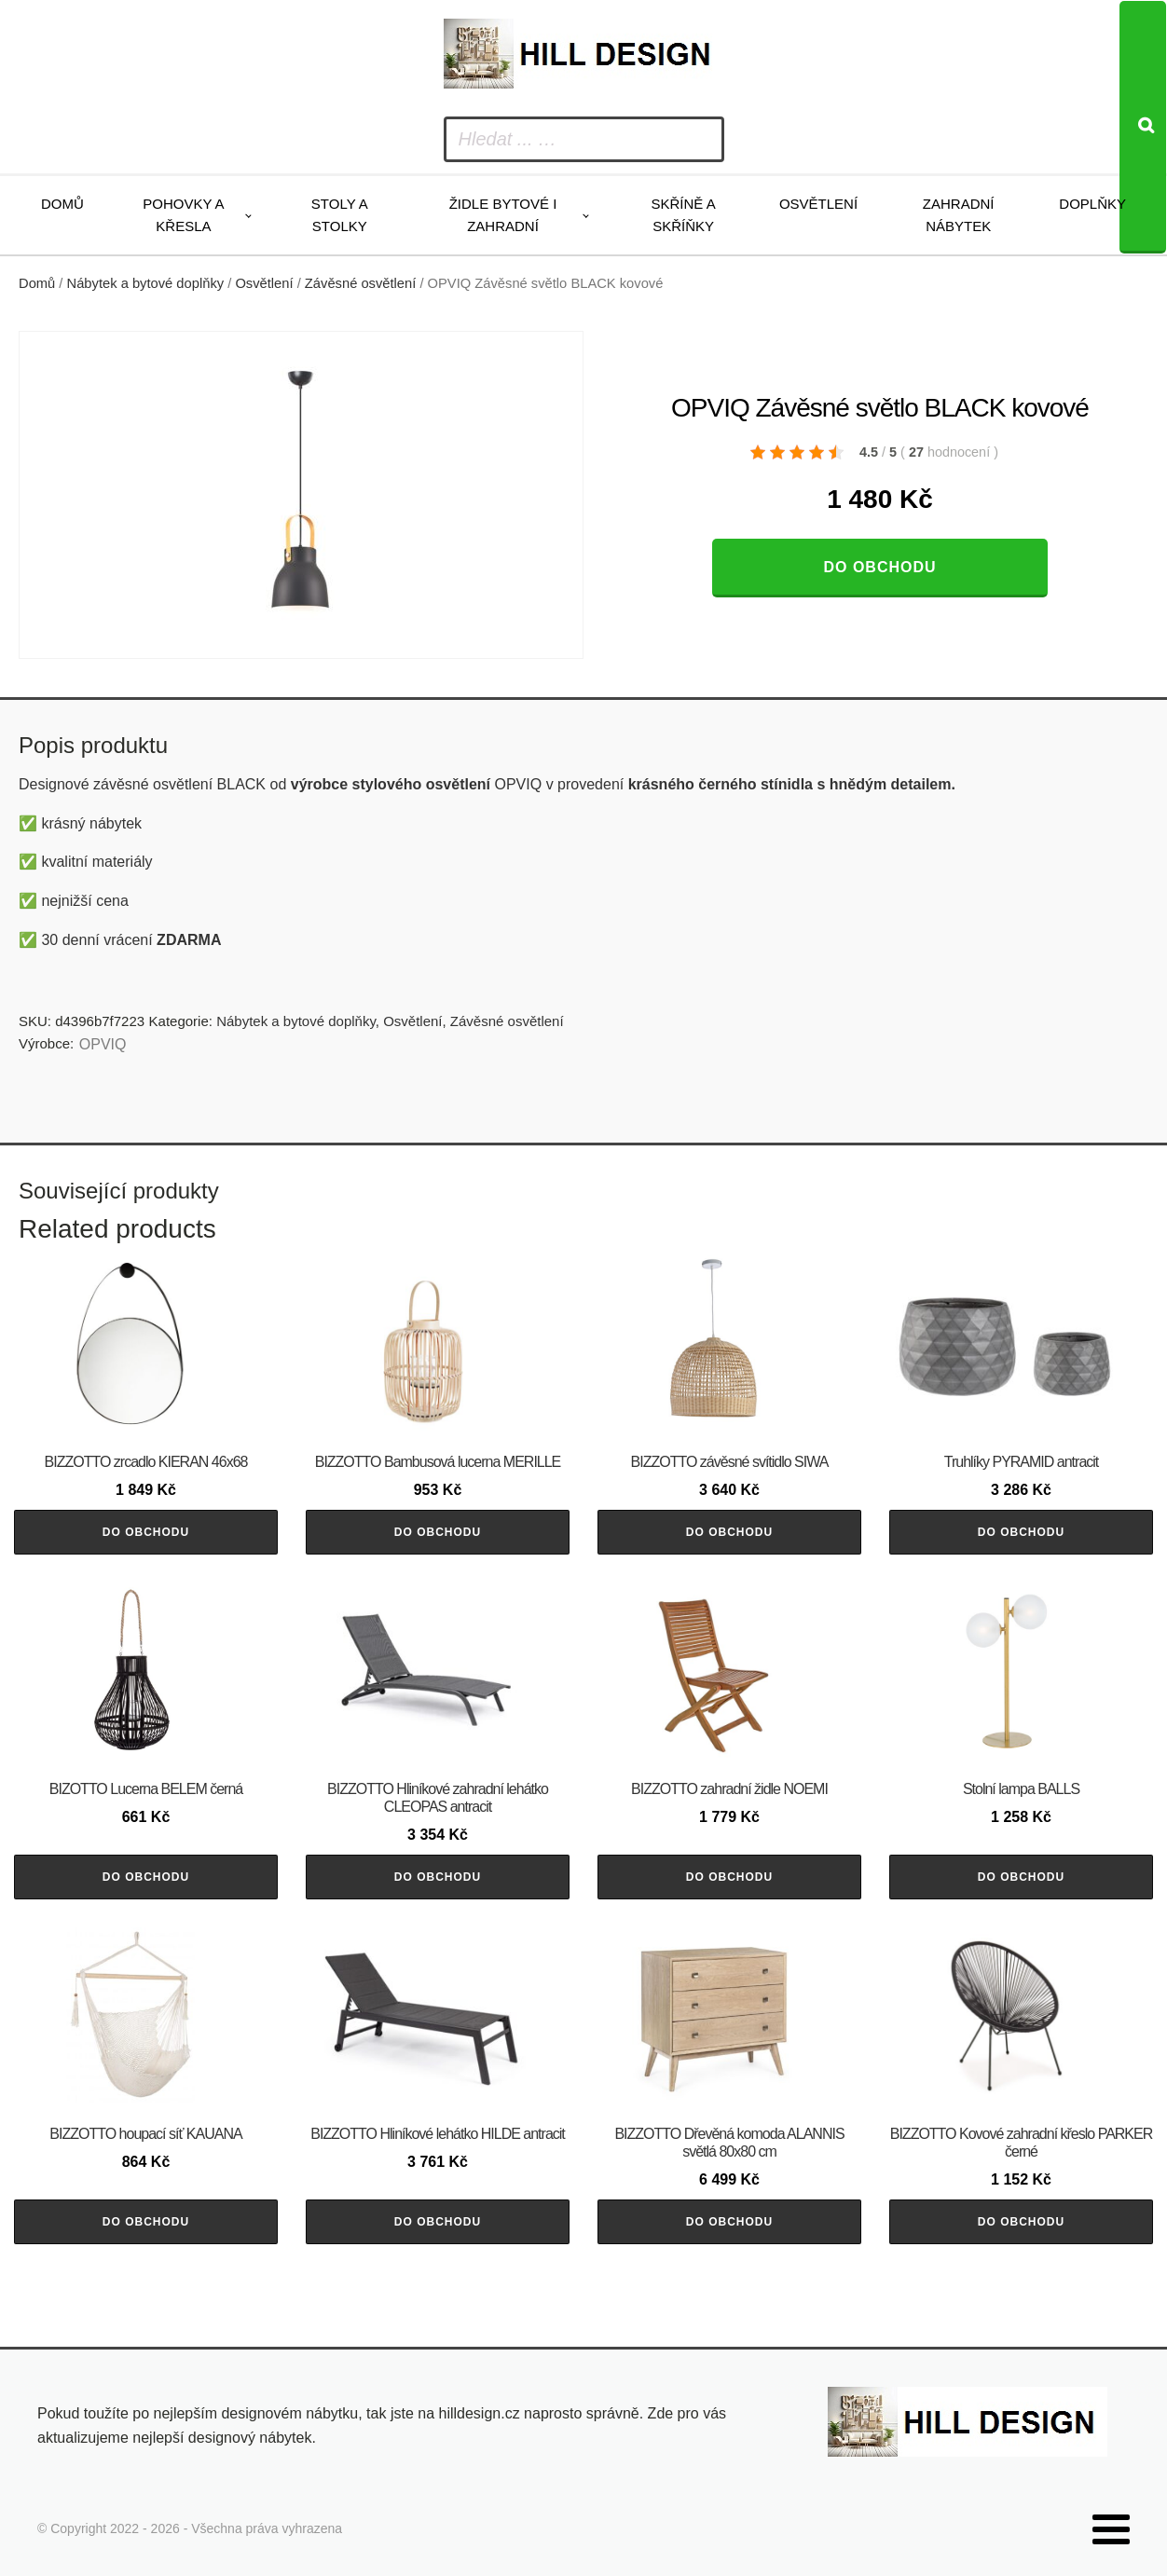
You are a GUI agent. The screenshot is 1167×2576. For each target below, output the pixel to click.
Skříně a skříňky (683, 215)
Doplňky (1092, 204)
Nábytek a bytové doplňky (146, 283)
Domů (62, 204)
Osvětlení (818, 204)
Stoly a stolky (339, 215)
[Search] (1142, 127)
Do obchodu (879, 567)
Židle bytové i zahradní (503, 215)
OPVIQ (103, 1044)
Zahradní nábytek (959, 215)
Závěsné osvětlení (360, 283)
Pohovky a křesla (183, 215)
